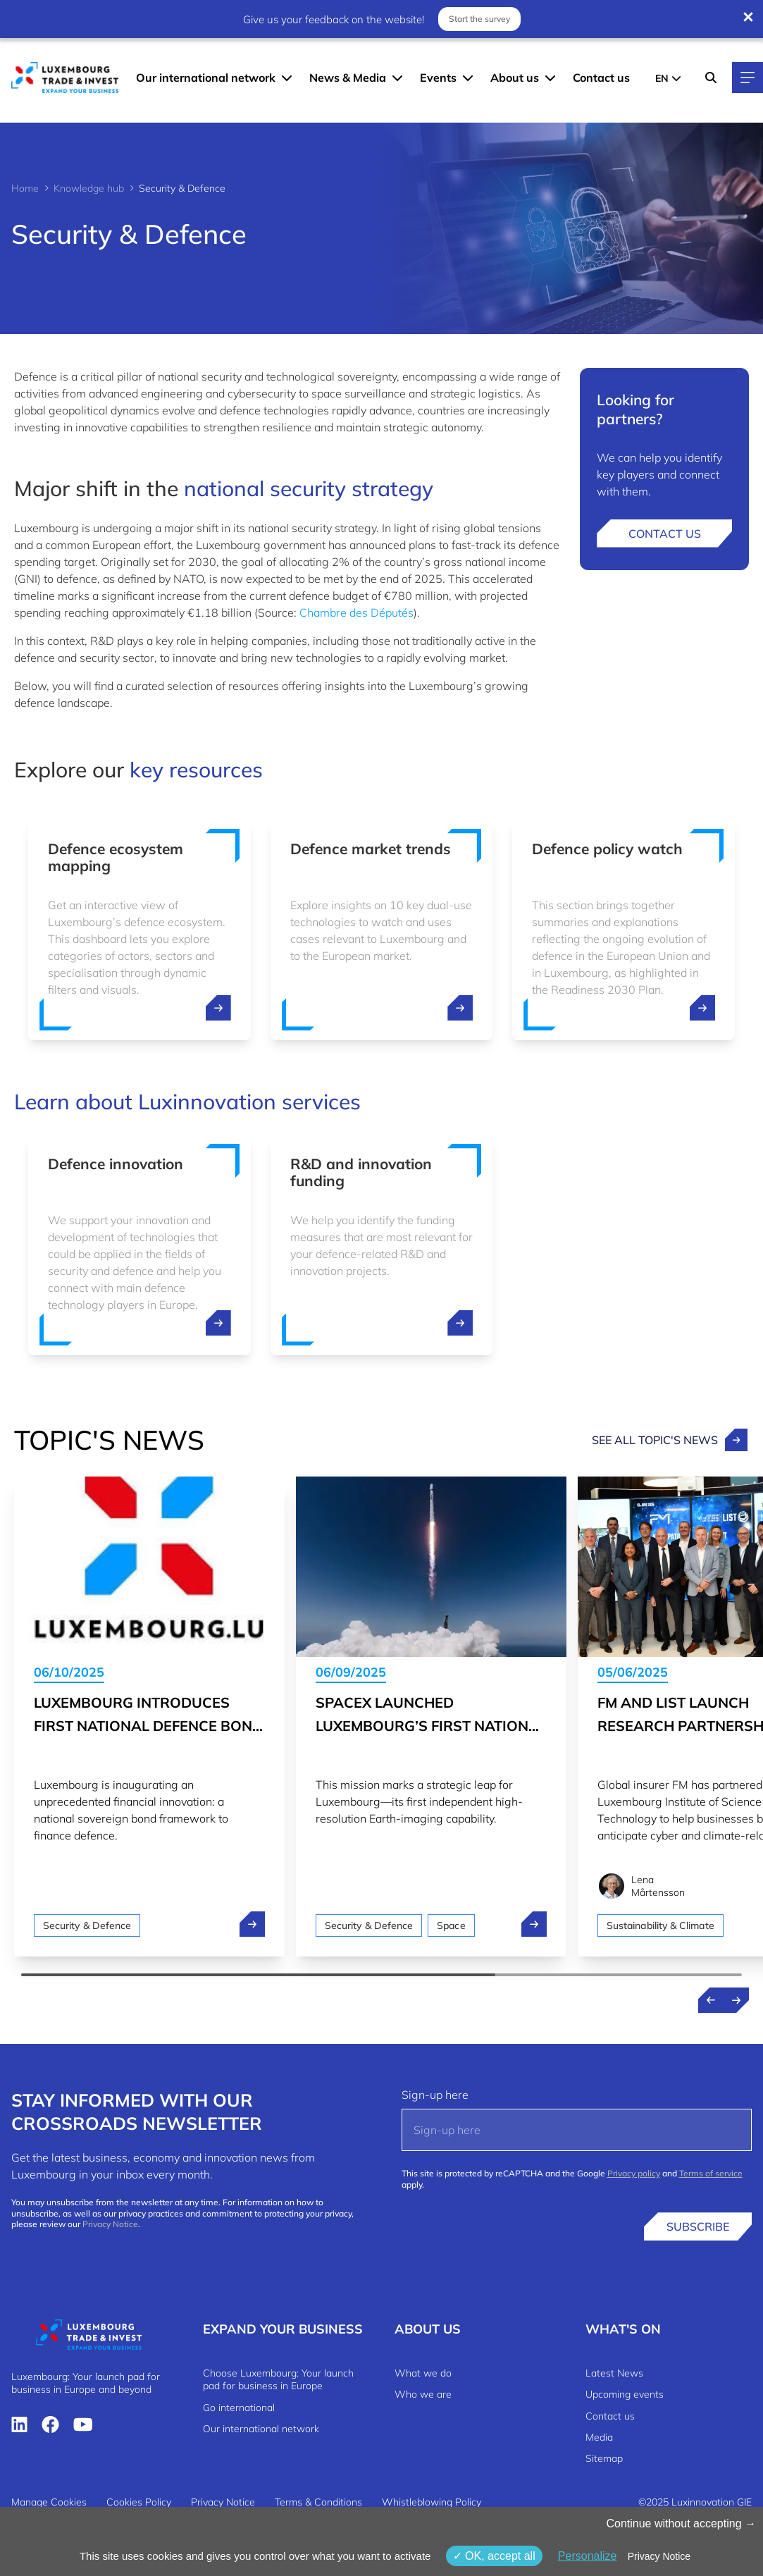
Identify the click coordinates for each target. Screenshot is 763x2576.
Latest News (614, 2373)
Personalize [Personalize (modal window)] (587, 2556)
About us (514, 77)
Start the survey (479, 18)
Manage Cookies (49, 2502)
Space (451, 1925)
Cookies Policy (138, 2502)
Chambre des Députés (356, 612)
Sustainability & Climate (660, 1925)
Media (599, 2437)
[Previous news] (711, 2000)
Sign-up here (435, 2095)
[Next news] (736, 2000)
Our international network (205, 77)
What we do (423, 2373)
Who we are (423, 2394)
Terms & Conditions (318, 2502)
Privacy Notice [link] (659, 2556)
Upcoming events (624, 2394)
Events (438, 77)
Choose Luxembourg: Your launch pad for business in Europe (278, 2379)
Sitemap (604, 2458)
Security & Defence (87, 1925)
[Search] (711, 77)
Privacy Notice (110, 2224)
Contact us (601, 77)
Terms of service (711, 2173)
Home (25, 188)
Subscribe (697, 2226)
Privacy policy (633, 2173)
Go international (239, 2407)
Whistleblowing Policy (431, 2502)
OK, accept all (494, 2556)
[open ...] (218, 1008)
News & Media (347, 77)
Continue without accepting (681, 2523)
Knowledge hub (89, 188)
